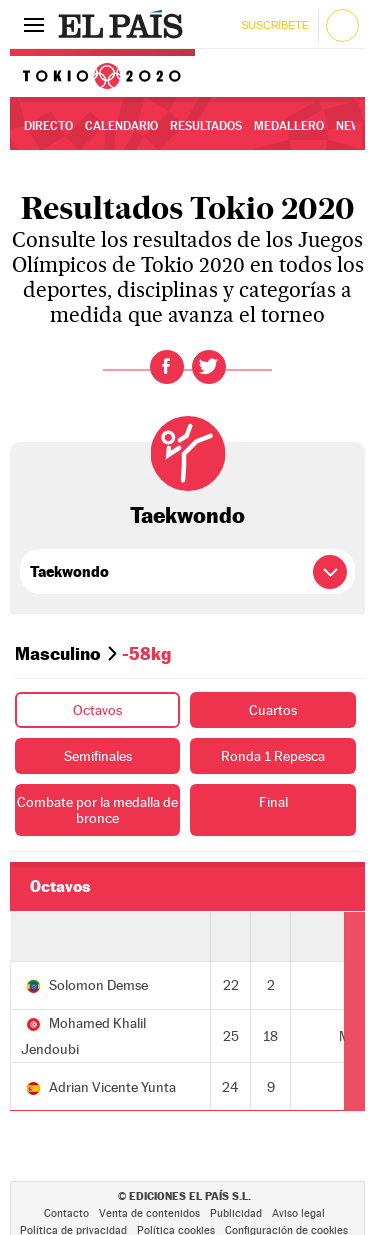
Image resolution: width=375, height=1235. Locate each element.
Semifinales (98, 756)
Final (273, 802)
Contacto (66, 1213)
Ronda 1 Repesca (273, 756)
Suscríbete (274, 25)
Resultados (206, 126)
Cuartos (273, 710)
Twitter (209, 367)
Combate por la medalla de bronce (97, 810)
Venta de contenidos (149, 1213)
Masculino (58, 653)
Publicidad (236, 1213)
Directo (48, 126)
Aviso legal (298, 1213)
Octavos (97, 710)
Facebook (167, 367)
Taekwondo (187, 515)
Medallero (289, 126)
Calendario (121, 126)
